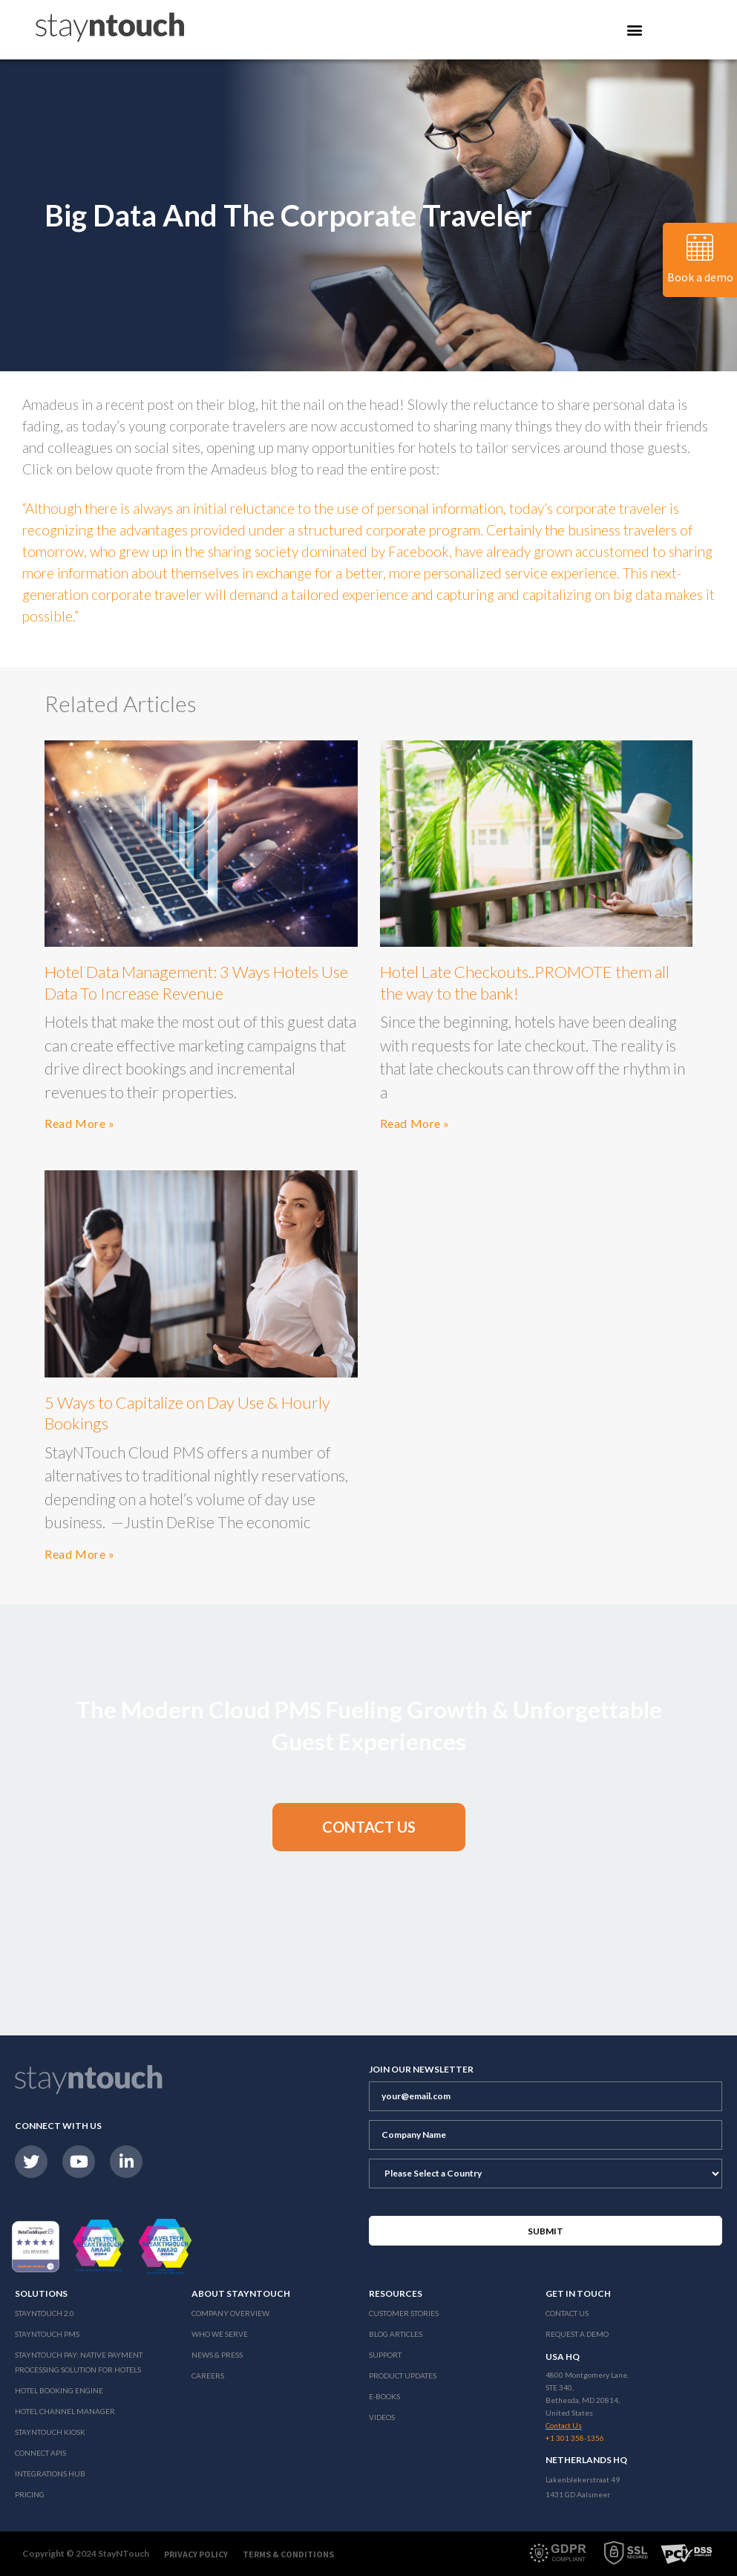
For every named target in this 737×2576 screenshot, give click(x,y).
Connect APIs (40, 2452)
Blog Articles (395, 2333)
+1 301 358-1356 (575, 2437)
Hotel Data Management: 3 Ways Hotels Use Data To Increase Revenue (196, 982)
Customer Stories (404, 2313)
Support (385, 2354)
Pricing (30, 2494)
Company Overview (230, 2313)
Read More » (80, 1123)
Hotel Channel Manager (65, 2411)
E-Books (384, 2396)
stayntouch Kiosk (50, 2431)
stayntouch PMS (47, 2333)
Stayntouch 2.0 (44, 2313)
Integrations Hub (50, 2473)
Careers (207, 2375)
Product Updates (402, 2375)
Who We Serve (219, 2333)
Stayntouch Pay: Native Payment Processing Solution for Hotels (79, 2362)
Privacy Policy (196, 2554)
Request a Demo (577, 2333)
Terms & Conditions (288, 2554)
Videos (382, 2417)
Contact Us (567, 2313)
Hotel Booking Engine (59, 2390)
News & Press (217, 2354)
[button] (368, 1827)
